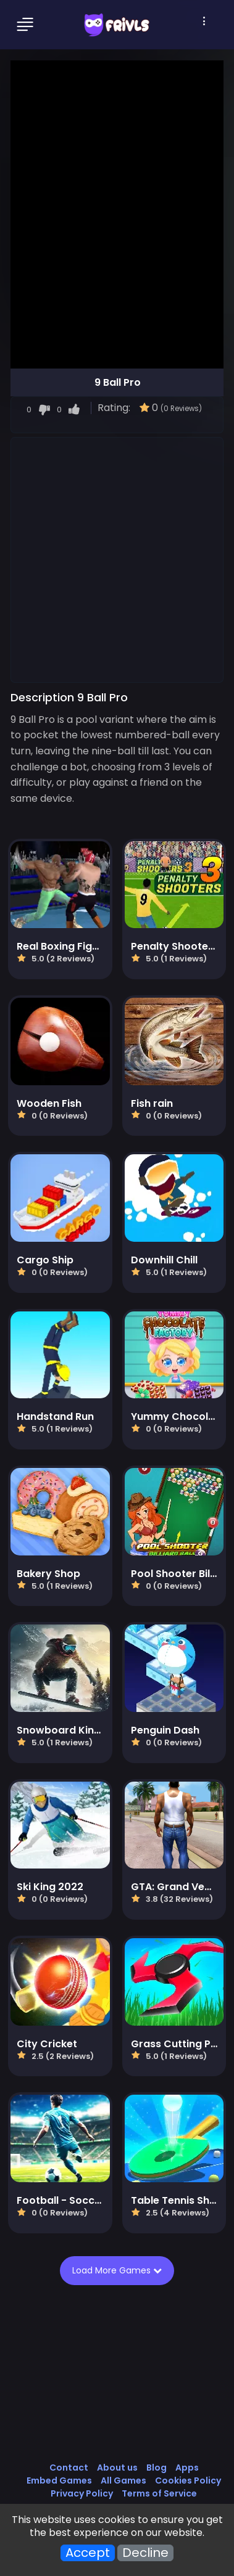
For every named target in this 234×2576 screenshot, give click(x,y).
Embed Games (59, 2480)
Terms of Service (159, 2493)
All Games (123, 2480)
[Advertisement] (117, 559)
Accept (87, 2553)
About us (117, 2467)
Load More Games (119, 2270)
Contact (68, 2467)
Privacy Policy (82, 2493)
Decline (145, 2553)
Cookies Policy (188, 2480)
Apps (187, 2467)
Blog (156, 2467)
